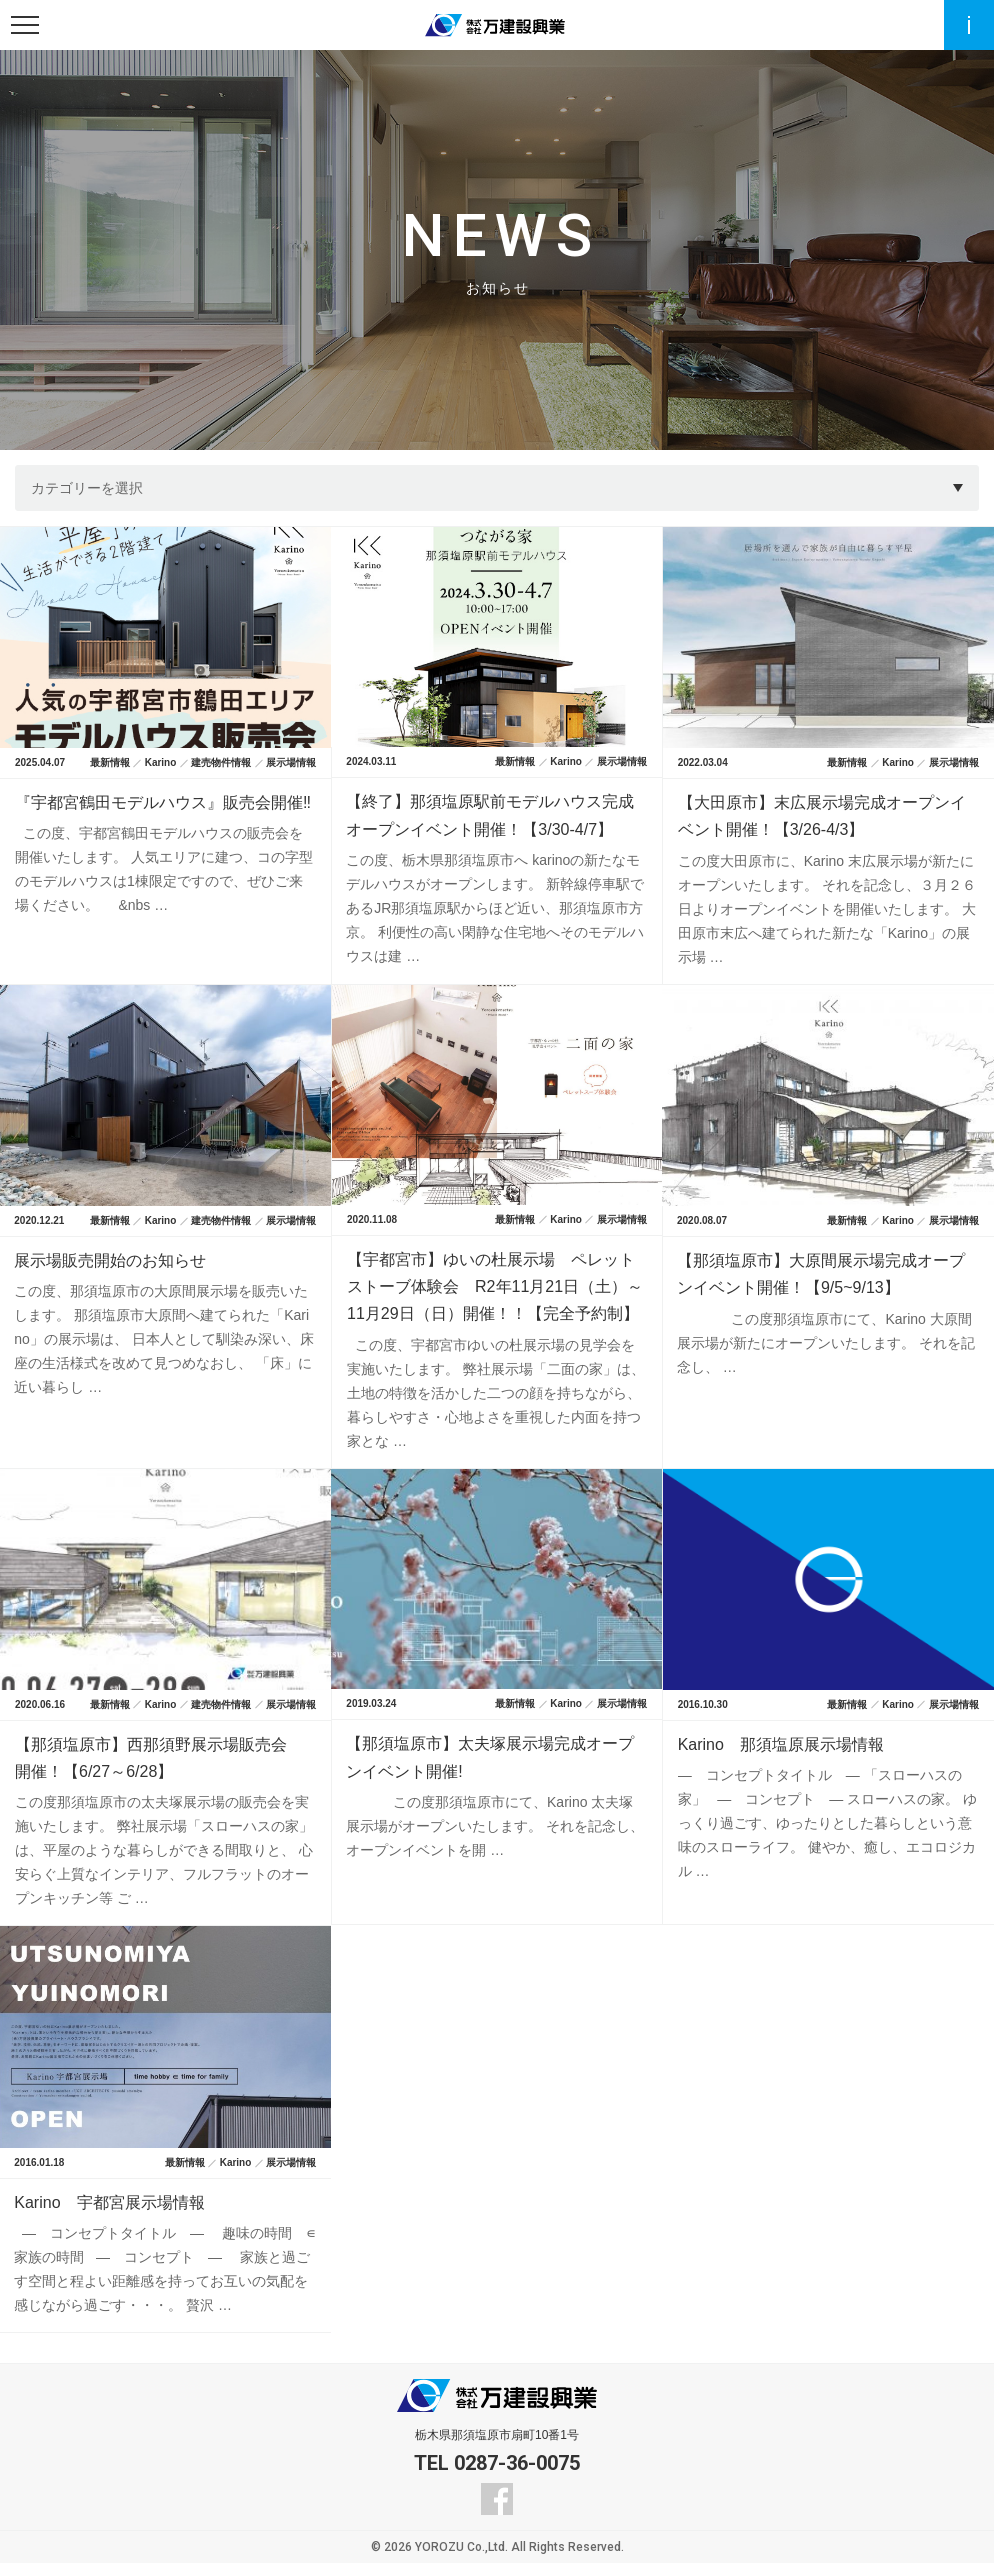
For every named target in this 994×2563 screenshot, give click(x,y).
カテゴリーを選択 (87, 488)
